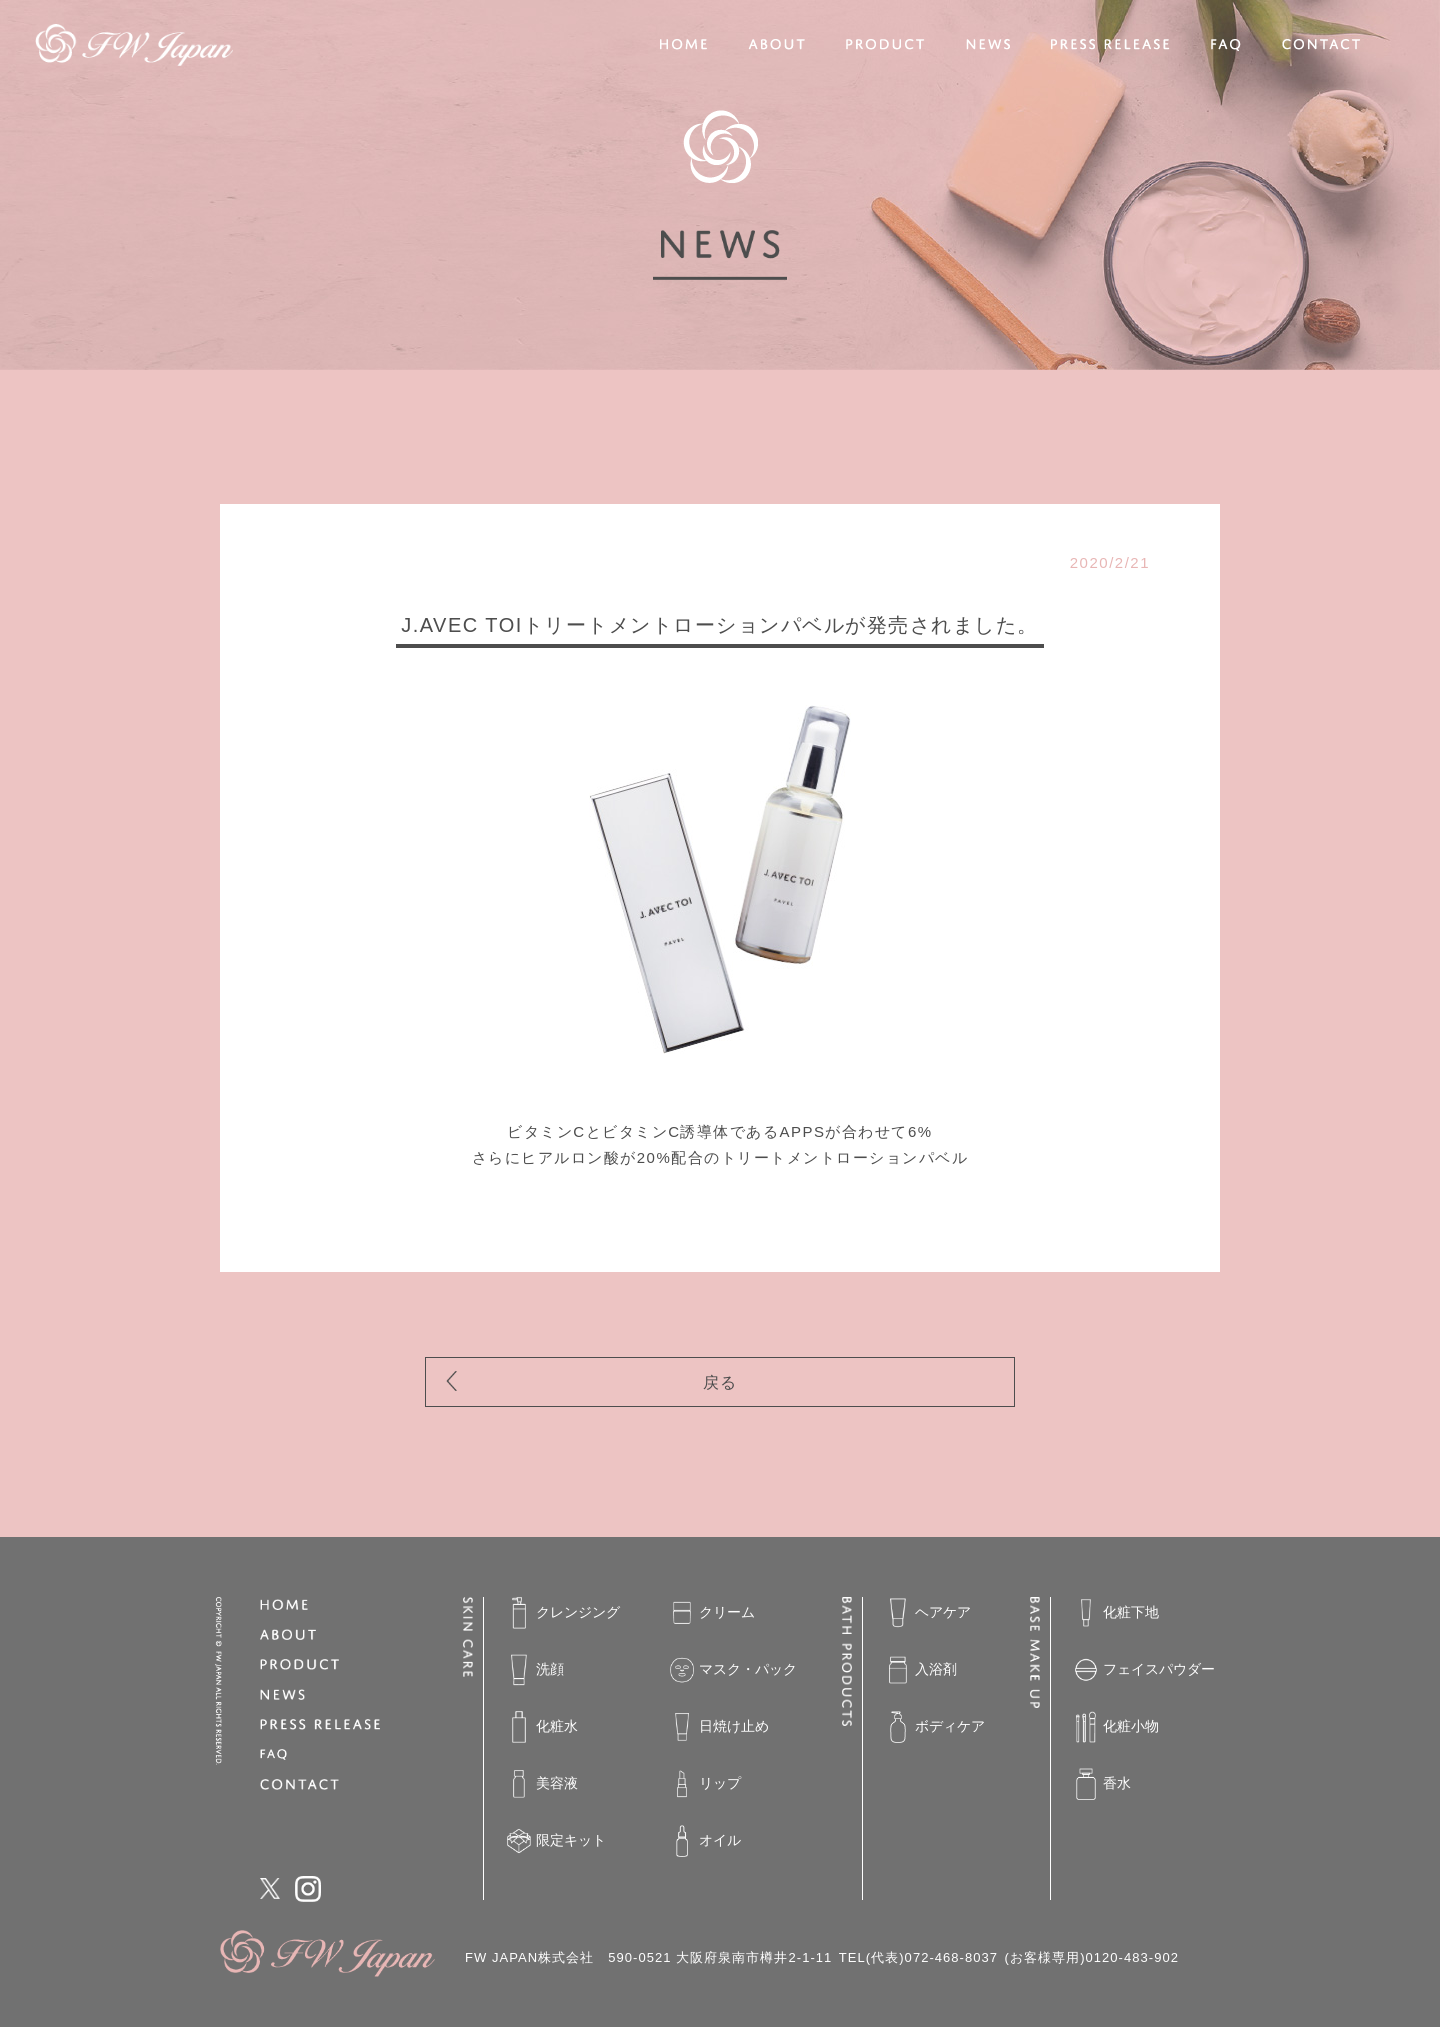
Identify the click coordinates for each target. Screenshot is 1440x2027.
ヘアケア (928, 1613)
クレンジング (563, 1613)
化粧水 (542, 1727)
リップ (705, 1784)
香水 (1102, 1784)
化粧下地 (1116, 1613)
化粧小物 (1116, 1727)
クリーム (712, 1613)
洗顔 (535, 1670)
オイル (705, 1841)
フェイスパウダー (1144, 1670)
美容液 (542, 1784)
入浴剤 (921, 1670)
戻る (720, 1382)
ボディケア (935, 1727)
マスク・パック (733, 1670)
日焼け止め (719, 1727)
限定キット (556, 1841)
